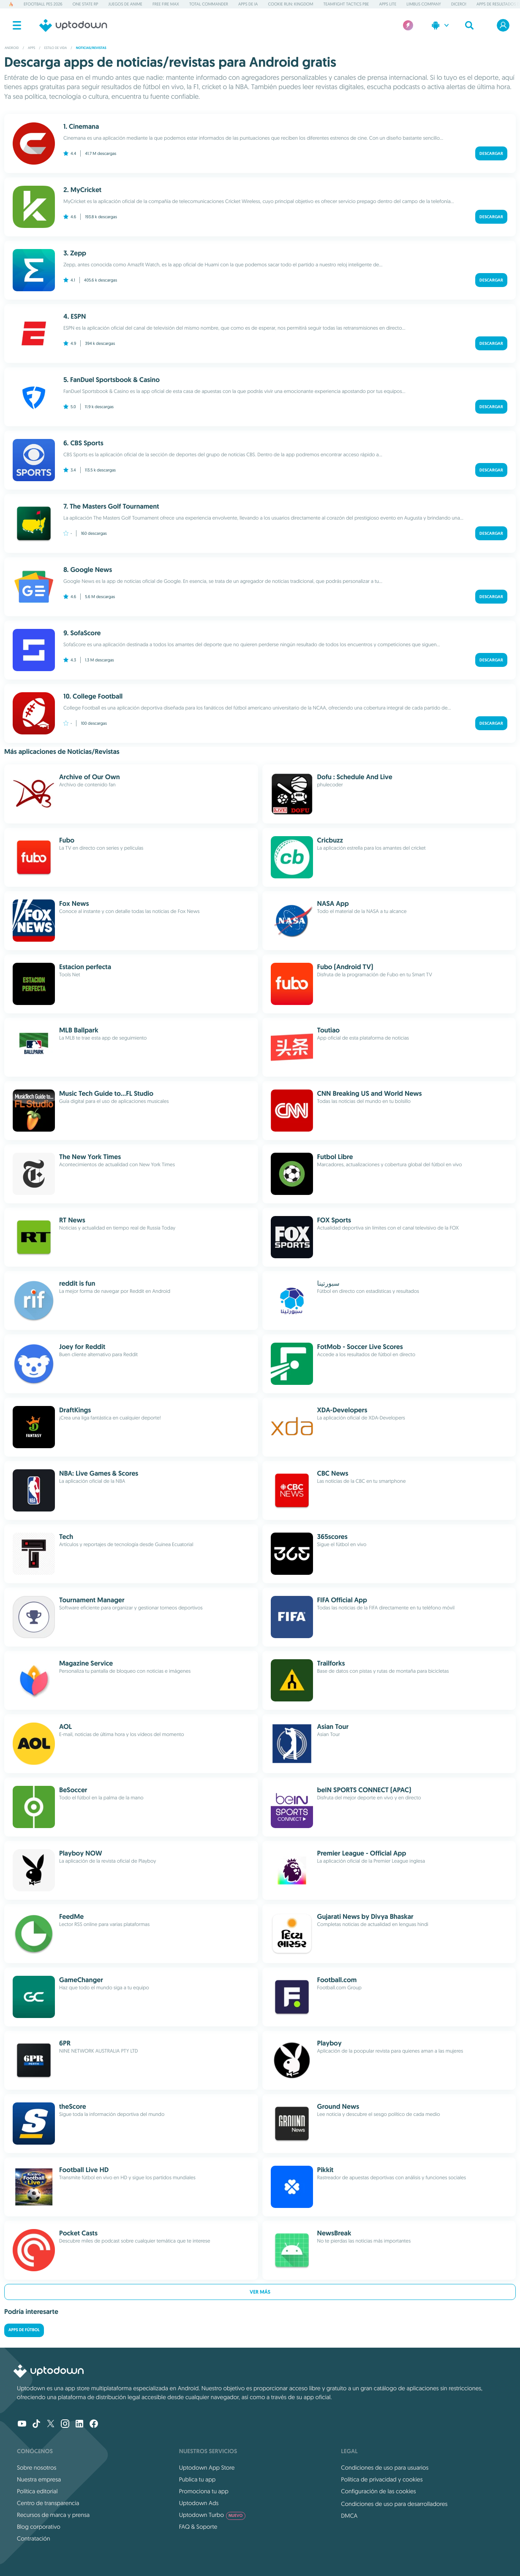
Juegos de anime (125, 4)
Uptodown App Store (207, 2467)
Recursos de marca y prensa (53, 2515)
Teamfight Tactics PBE (346, 4)
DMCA (349, 2515)
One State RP (85, 4)
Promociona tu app (204, 2491)
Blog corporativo (38, 2526)
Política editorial (37, 2491)
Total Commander (208, 4)
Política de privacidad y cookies (381, 2479)
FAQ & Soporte (198, 2526)
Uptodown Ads (199, 2503)
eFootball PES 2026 (43, 4)
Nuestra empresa (39, 2479)
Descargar (491, 153)
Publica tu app (197, 2479)
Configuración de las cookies (378, 2491)
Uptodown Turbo (212, 2515)
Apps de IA (248, 4)
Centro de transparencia (48, 2503)
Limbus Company (423, 4)
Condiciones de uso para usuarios (384, 2467)
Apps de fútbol (24, 2330)
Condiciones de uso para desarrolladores (394, 2504)
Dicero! (458, 4)
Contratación (33, 2538)
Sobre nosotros (36, 2467)
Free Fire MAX (165, 4)
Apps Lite (387, 4)
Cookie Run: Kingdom (290, 4)
